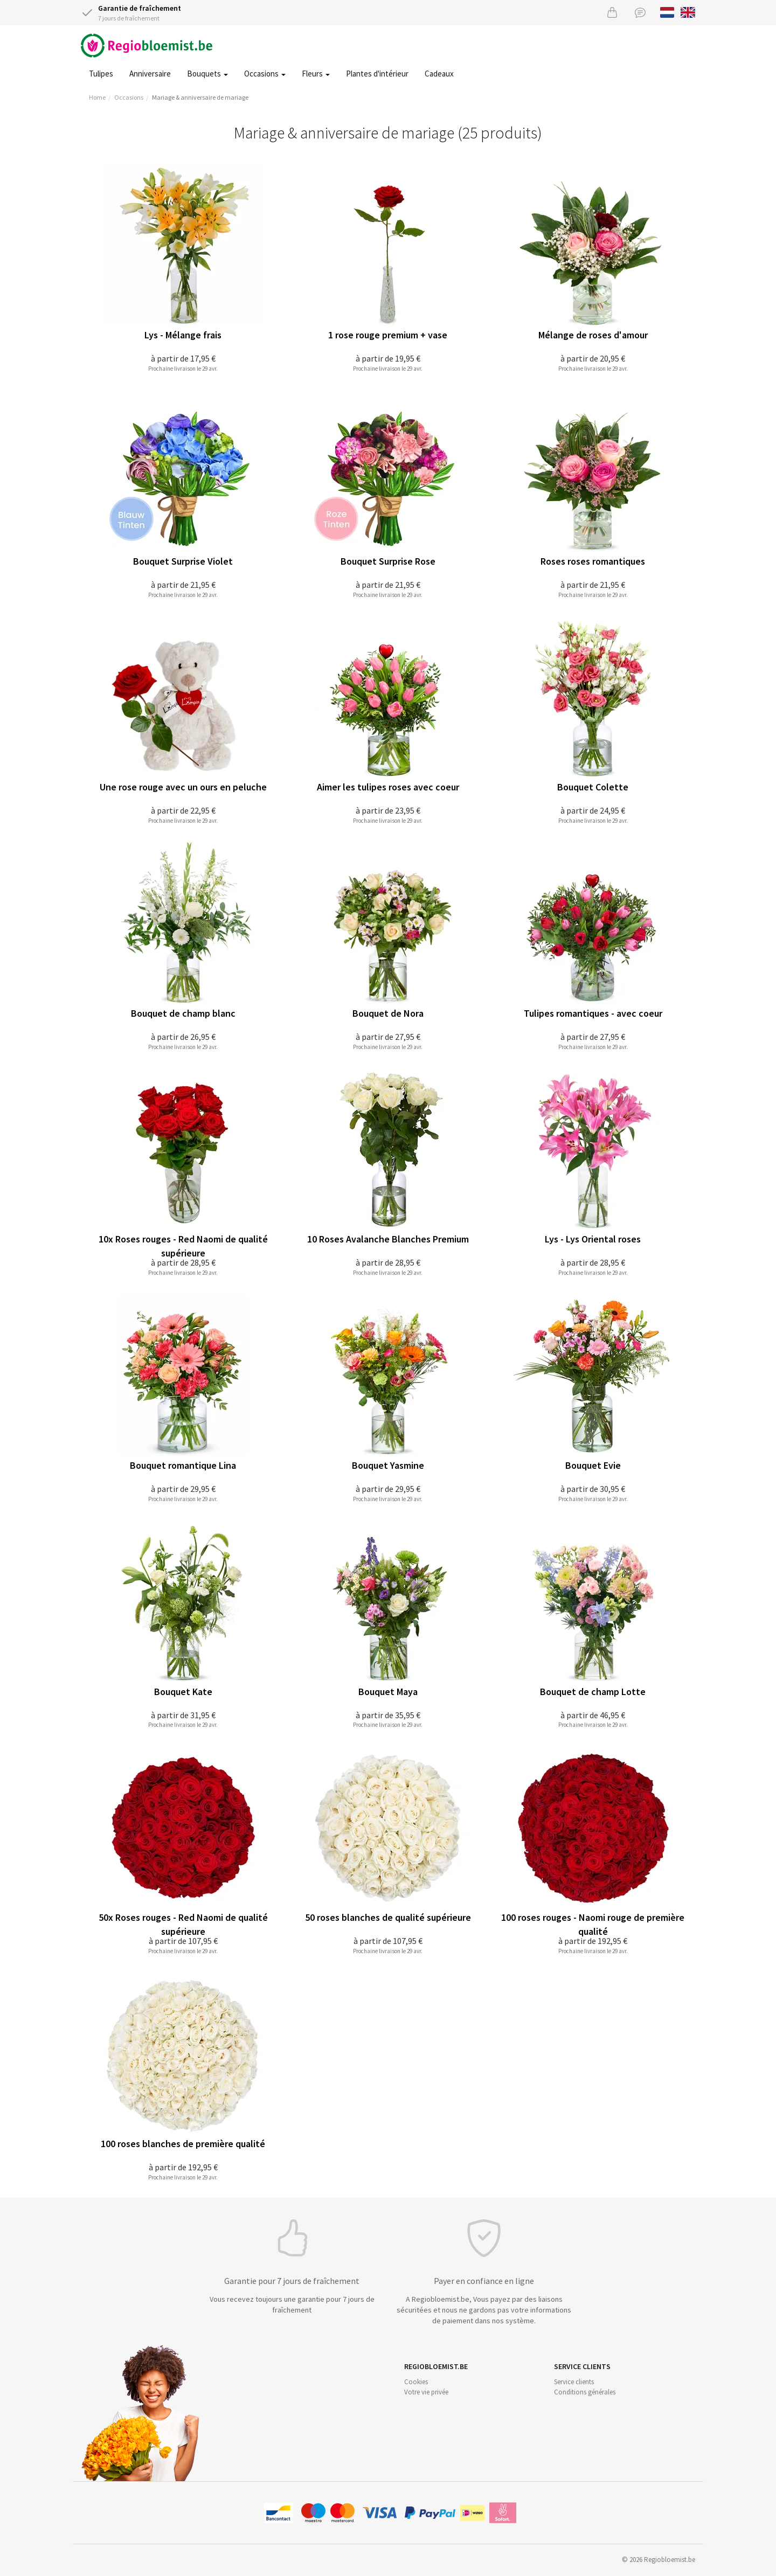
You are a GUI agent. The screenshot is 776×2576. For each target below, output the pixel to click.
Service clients (574, 2381)
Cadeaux (439, 73)
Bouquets (207, 73)
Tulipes (101, 73)
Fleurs (316, 73)
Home (97, 97)
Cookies (416, 2381)
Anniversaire (150, 73)
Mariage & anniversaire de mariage (200, 97)
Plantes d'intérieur (377, 73)
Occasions (265, 73)
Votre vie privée (426, 2392)
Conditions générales (584, 2392)
